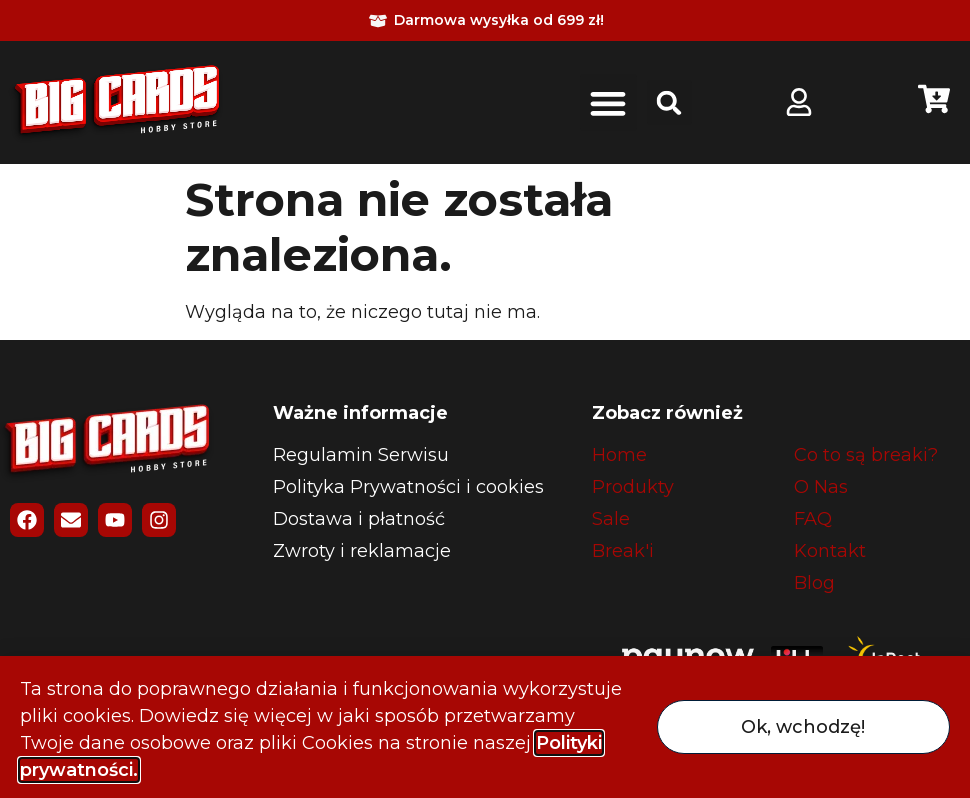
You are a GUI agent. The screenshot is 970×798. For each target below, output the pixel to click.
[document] (485, 399)
